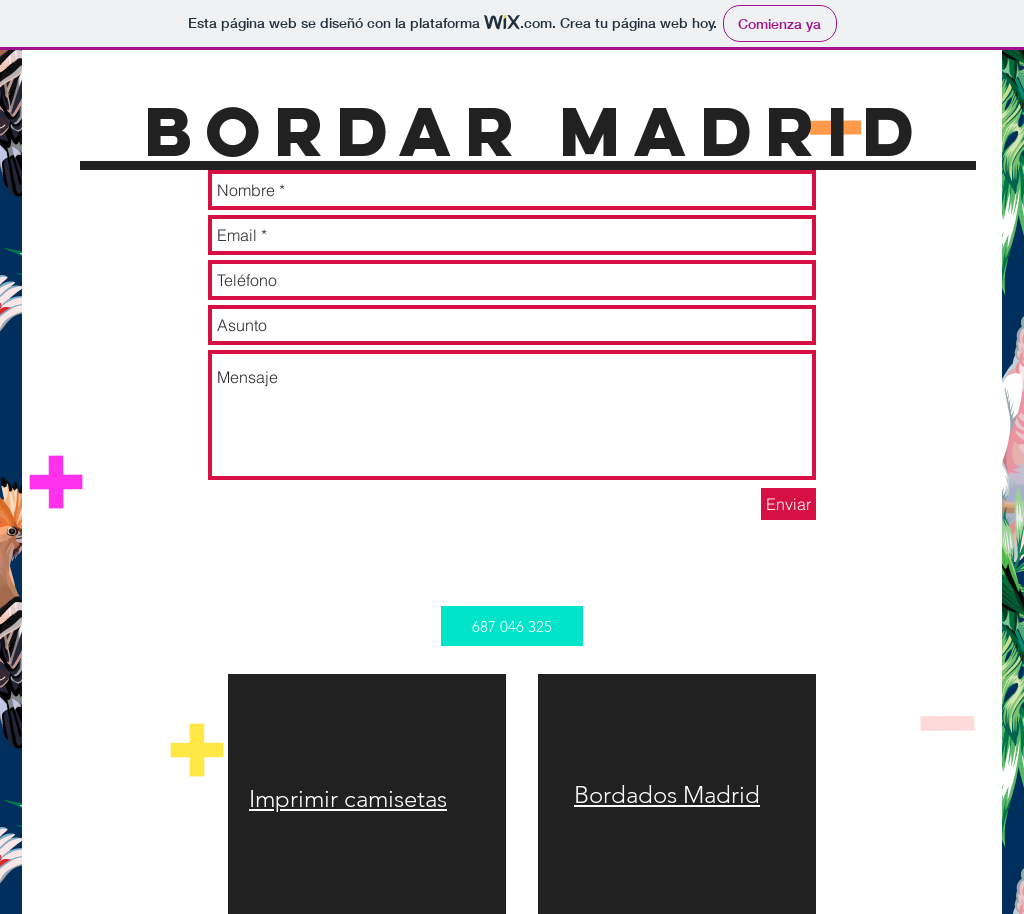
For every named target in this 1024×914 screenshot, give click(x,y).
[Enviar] (788, 504)
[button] (512, 626)
